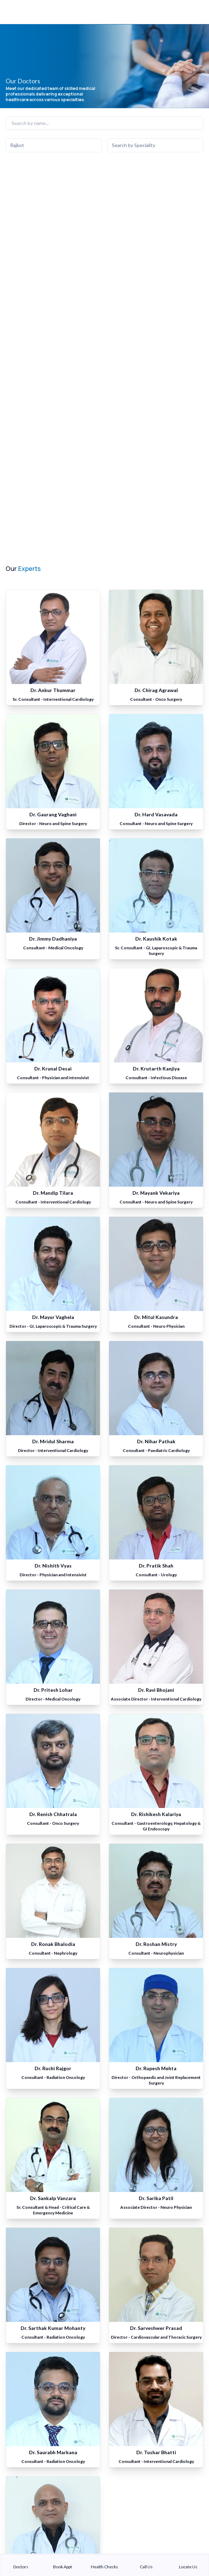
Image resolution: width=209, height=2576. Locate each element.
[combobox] (54, 145)
